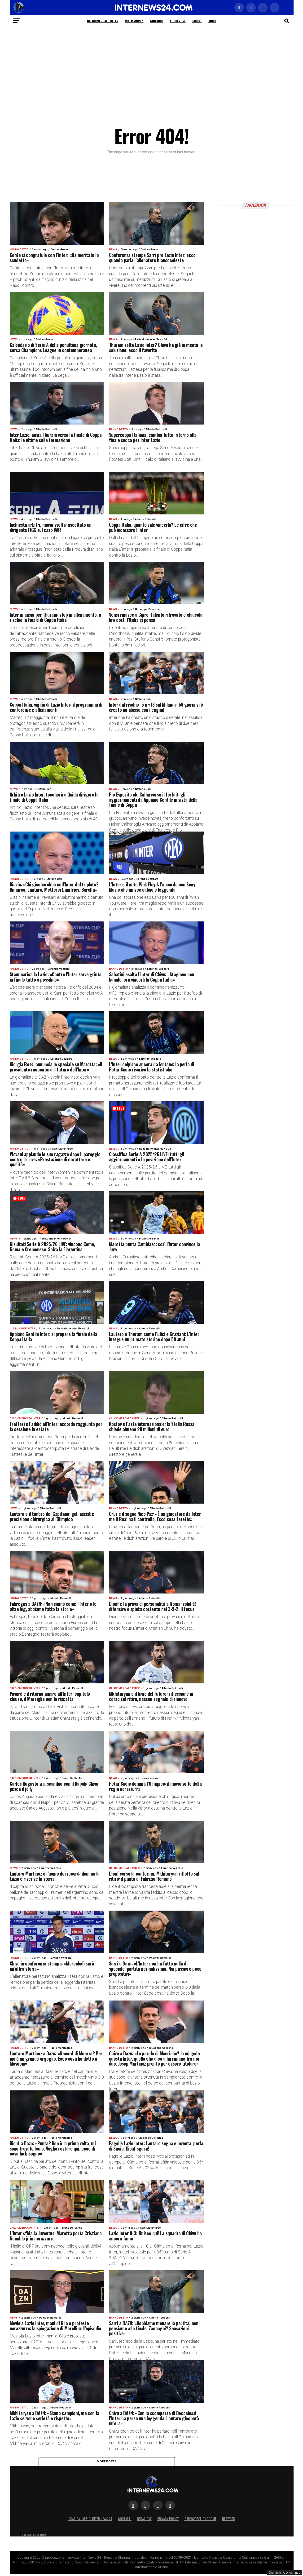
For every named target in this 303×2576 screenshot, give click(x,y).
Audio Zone (178, 20)
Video (212, 20)
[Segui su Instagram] (157, 2507)
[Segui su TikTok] (170, 2507)
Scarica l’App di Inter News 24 (90, 2520)
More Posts (106, 2462)
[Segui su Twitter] (145, 2507)
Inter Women (134, 20)
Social (197, 20)
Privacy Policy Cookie (200, 2520)
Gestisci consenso (34, 2535)
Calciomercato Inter (102, 20)
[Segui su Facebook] (133, 2507)
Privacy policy (168, 2520)
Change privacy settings (284, 2572)
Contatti (125, 2520)
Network (228, 2520)
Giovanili (156, 20)
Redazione (144, 2520)
